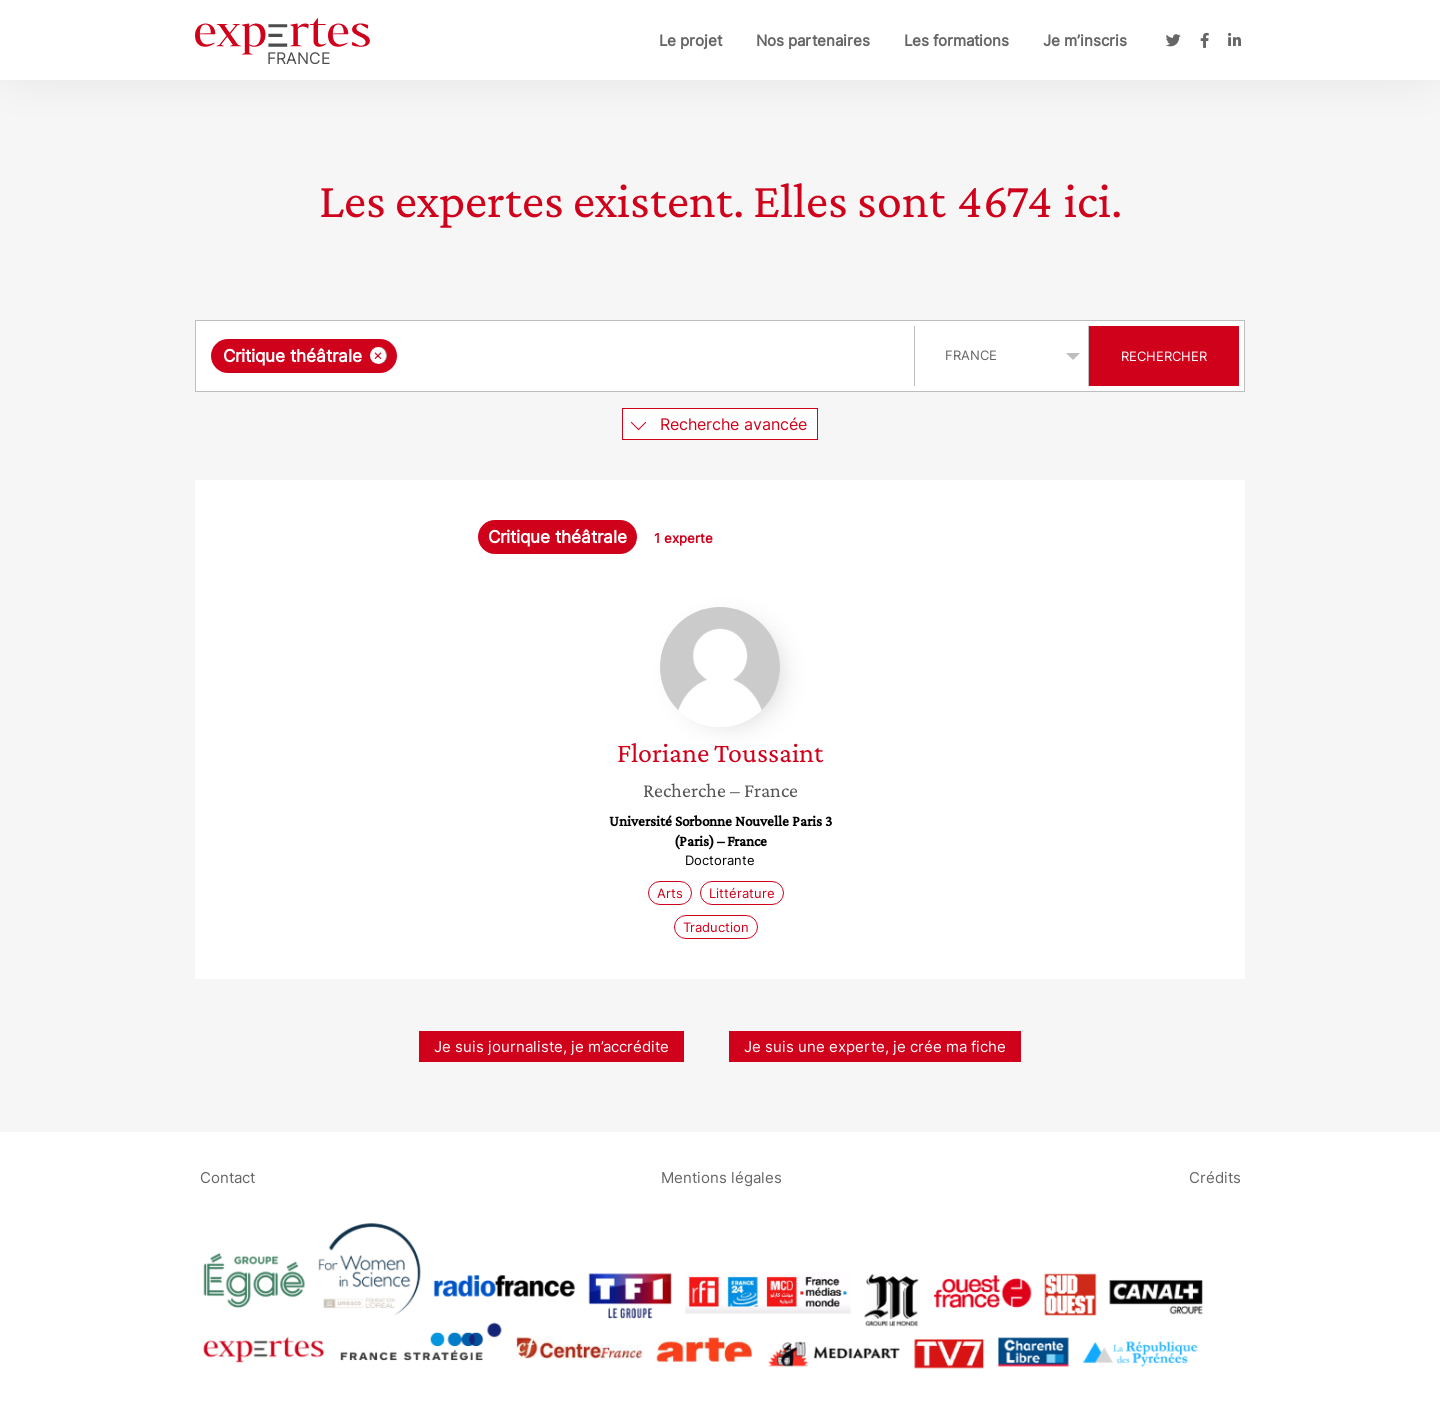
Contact (227, 1176)
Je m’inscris (1085, 40)
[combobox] (557, 356)
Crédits (1215, 1176)
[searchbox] (608, 356)
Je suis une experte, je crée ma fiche (875, 1046)
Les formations (956, 40)
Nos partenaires (813, 40)
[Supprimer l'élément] (378, 355)
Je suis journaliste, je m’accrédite (551, 1046)
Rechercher (1164, 356)
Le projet (690, 40)
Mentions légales (721, 1176)
